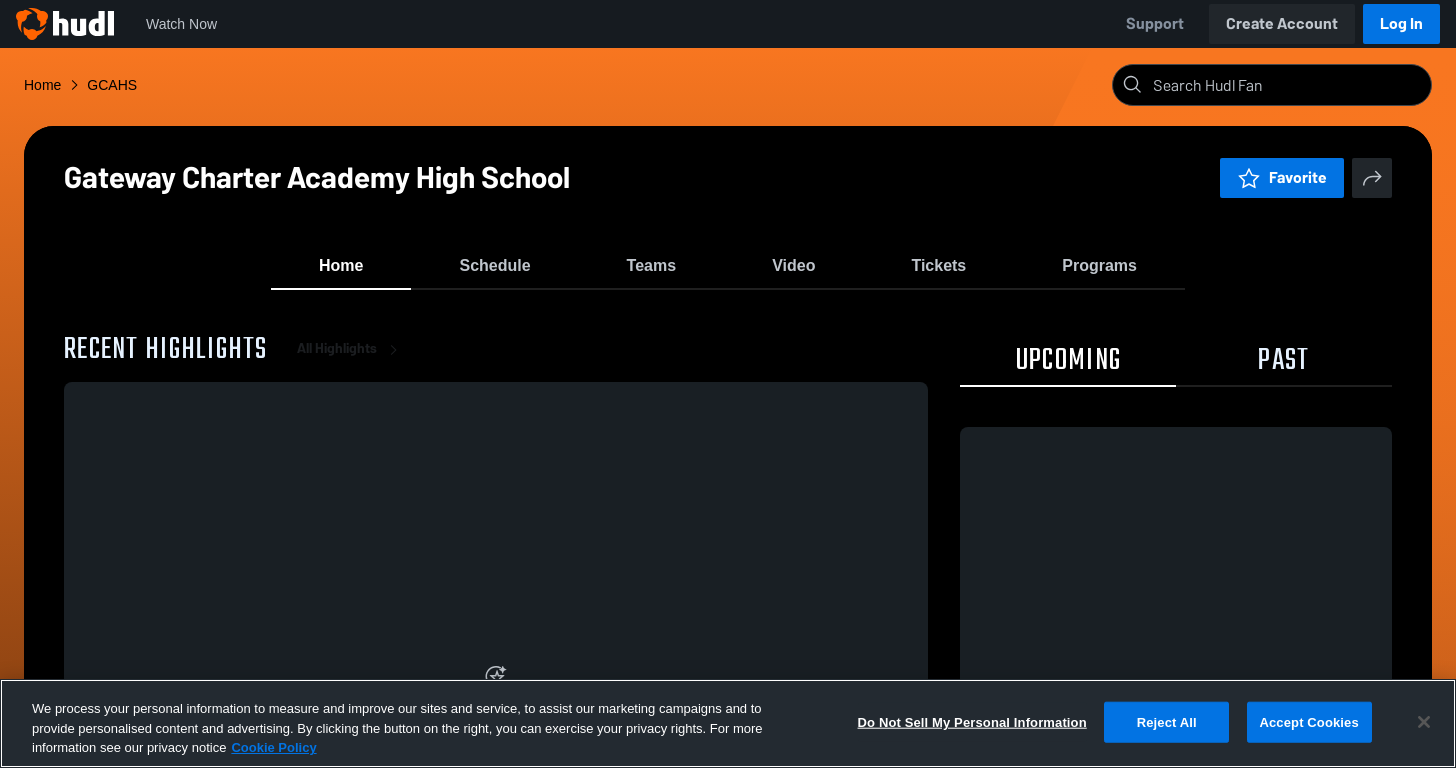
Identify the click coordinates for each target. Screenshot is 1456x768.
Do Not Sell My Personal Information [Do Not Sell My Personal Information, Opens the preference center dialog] (972, 721)
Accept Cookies (1308, 721)
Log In (1401, 23)
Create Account (1282, 23)
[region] (728, 723)
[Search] (1288, 85)
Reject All (1167, 721)
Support (1155, 23)
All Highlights (351, 359)
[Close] (1424, 722)
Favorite (1282, 177)
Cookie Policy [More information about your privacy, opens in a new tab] (273, 747)
